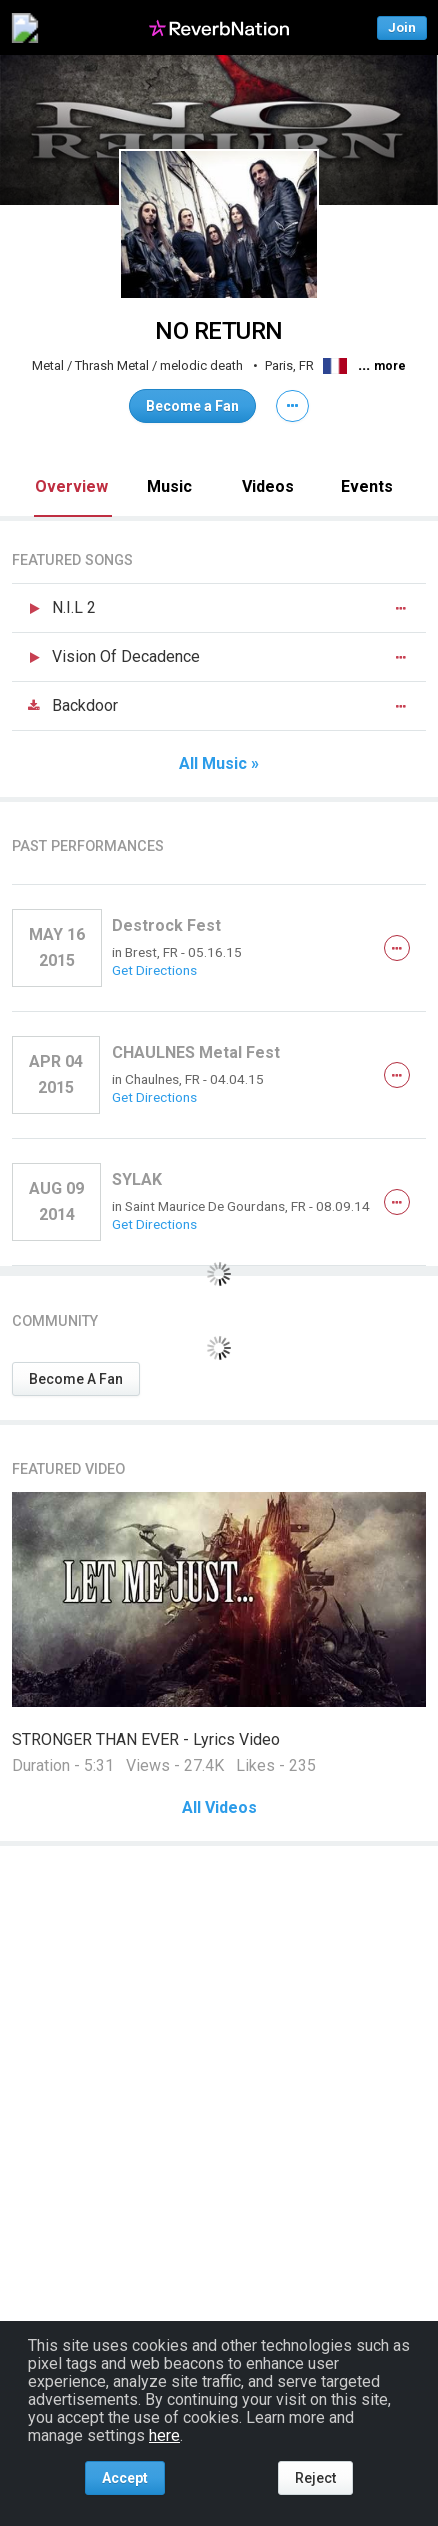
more (390, 366)
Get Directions (154, 970)
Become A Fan (76, 1379)
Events (367, 486)
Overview (71, 486)
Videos (268, 486)
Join (402, 27)
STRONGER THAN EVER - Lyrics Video (146, 1739)
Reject (315, 2478)
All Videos (219, 1808)
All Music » (219, 764)
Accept (125, 2478)
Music (169, 486)
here (164, 2435)
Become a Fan (192, 406)
